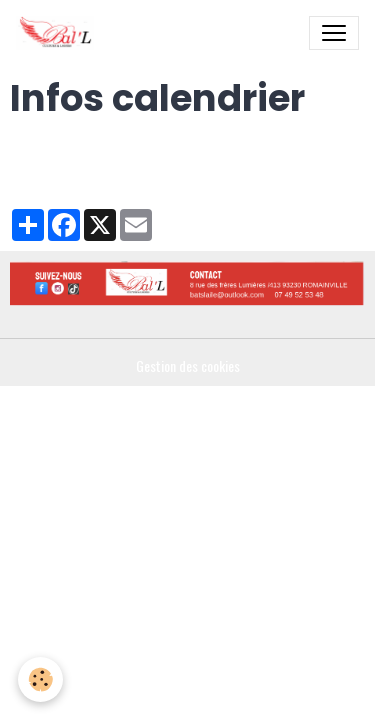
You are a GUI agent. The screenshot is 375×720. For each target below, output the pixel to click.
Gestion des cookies (188, 365)
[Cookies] (40, 679)
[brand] (59, 33)
